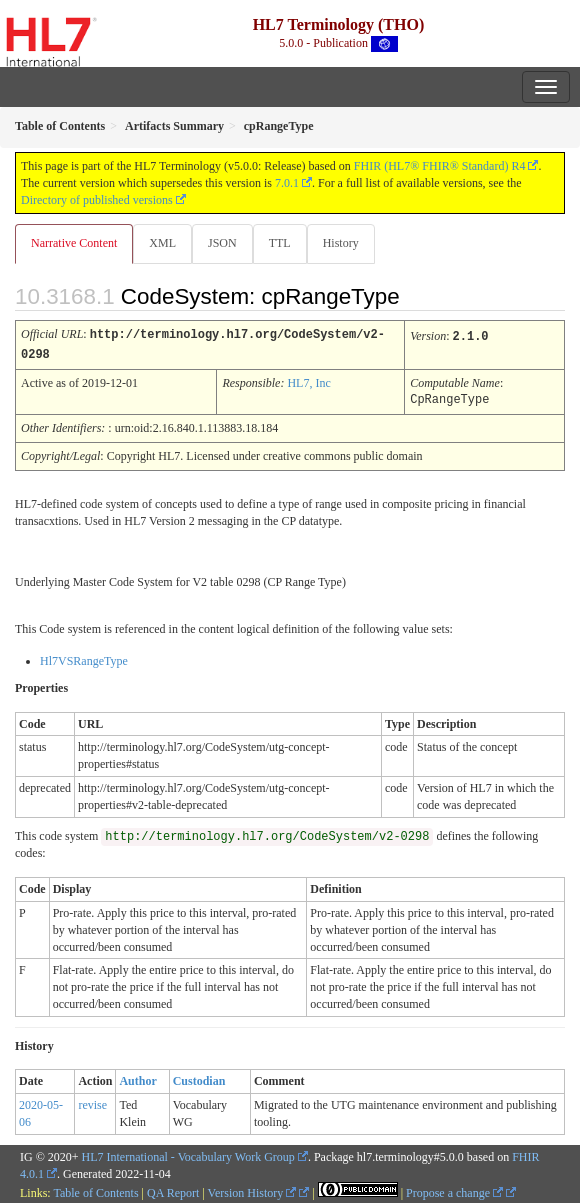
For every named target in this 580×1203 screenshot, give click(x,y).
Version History (252, 1190)
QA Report (173, 1190)
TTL (280, 243)
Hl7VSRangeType (84, 658)
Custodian (199, 1078)
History (341, 243)
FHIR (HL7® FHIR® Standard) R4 (440, 166)
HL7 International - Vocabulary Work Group (188, 1154)
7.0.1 (287, 183)
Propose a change (454, 1190)
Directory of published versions (97, 200)
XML (162, 243)
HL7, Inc (308, 381)
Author (137, 1078)
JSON (222, 243)
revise (92, 1102)
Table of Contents (95, 1190)
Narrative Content (74, 243)
